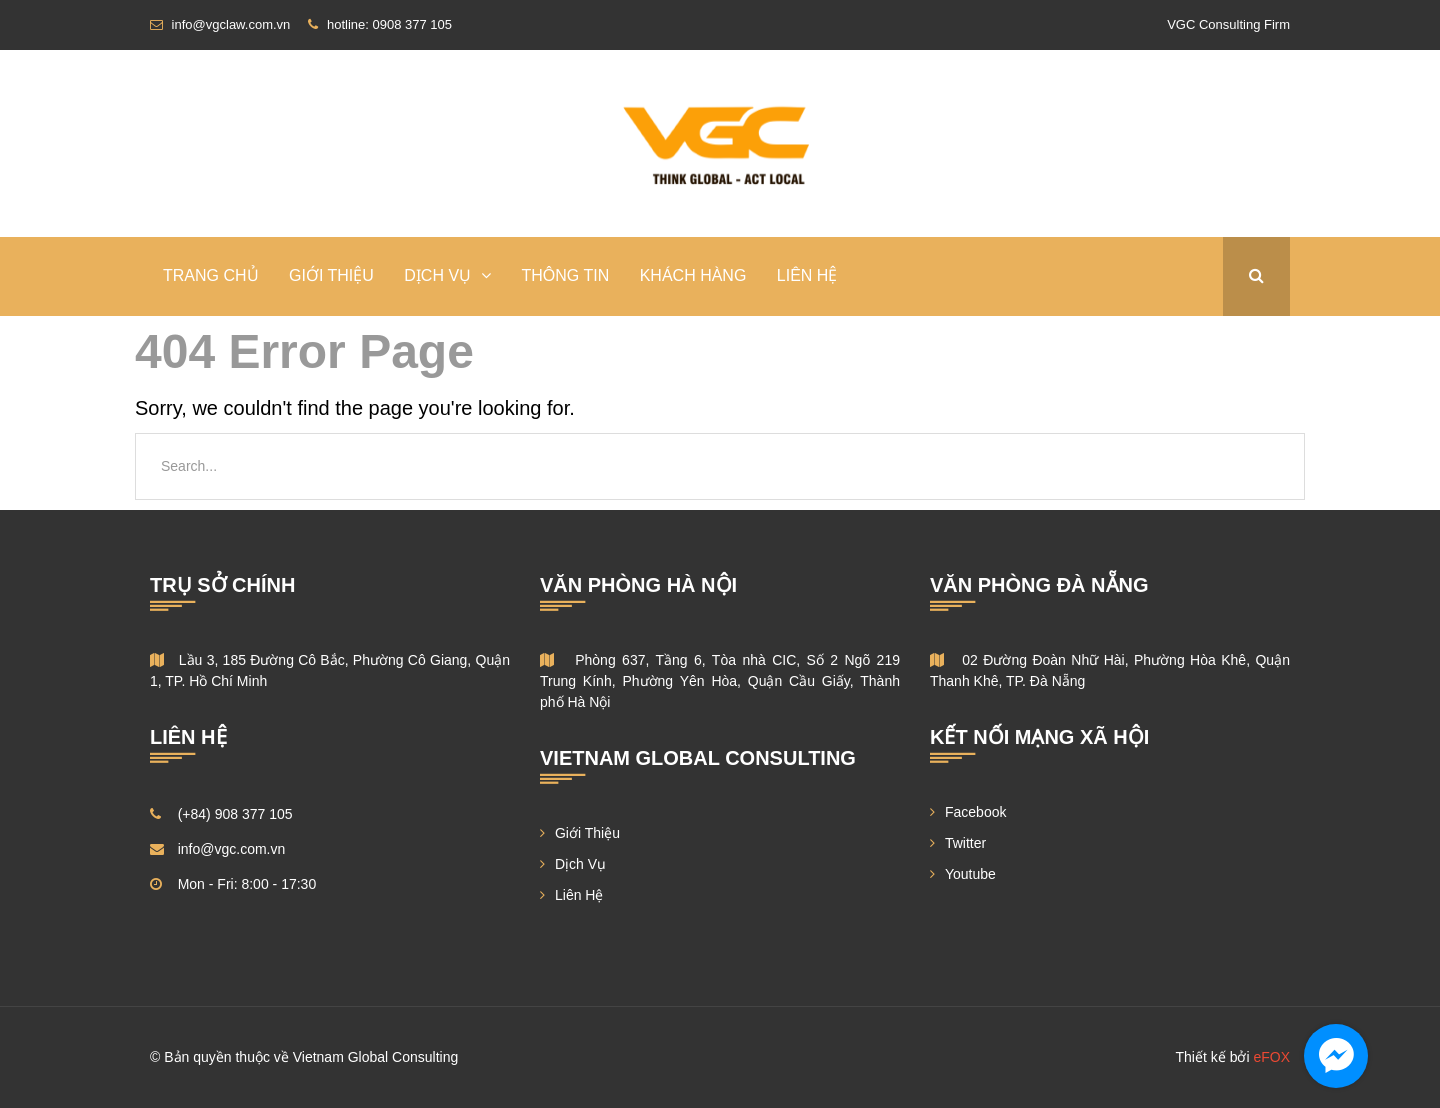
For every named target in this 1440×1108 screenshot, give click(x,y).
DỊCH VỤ (437, 275)
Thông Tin (566, 275)
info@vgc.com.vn (232, 849)
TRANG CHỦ (211, 275)
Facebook (975, 812)
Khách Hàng (693, 275)
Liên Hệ (807, 275)
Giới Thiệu (331, 275)
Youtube (970, 874)
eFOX (1271, 1057)
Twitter (965, 843)
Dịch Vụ (580, 864)
